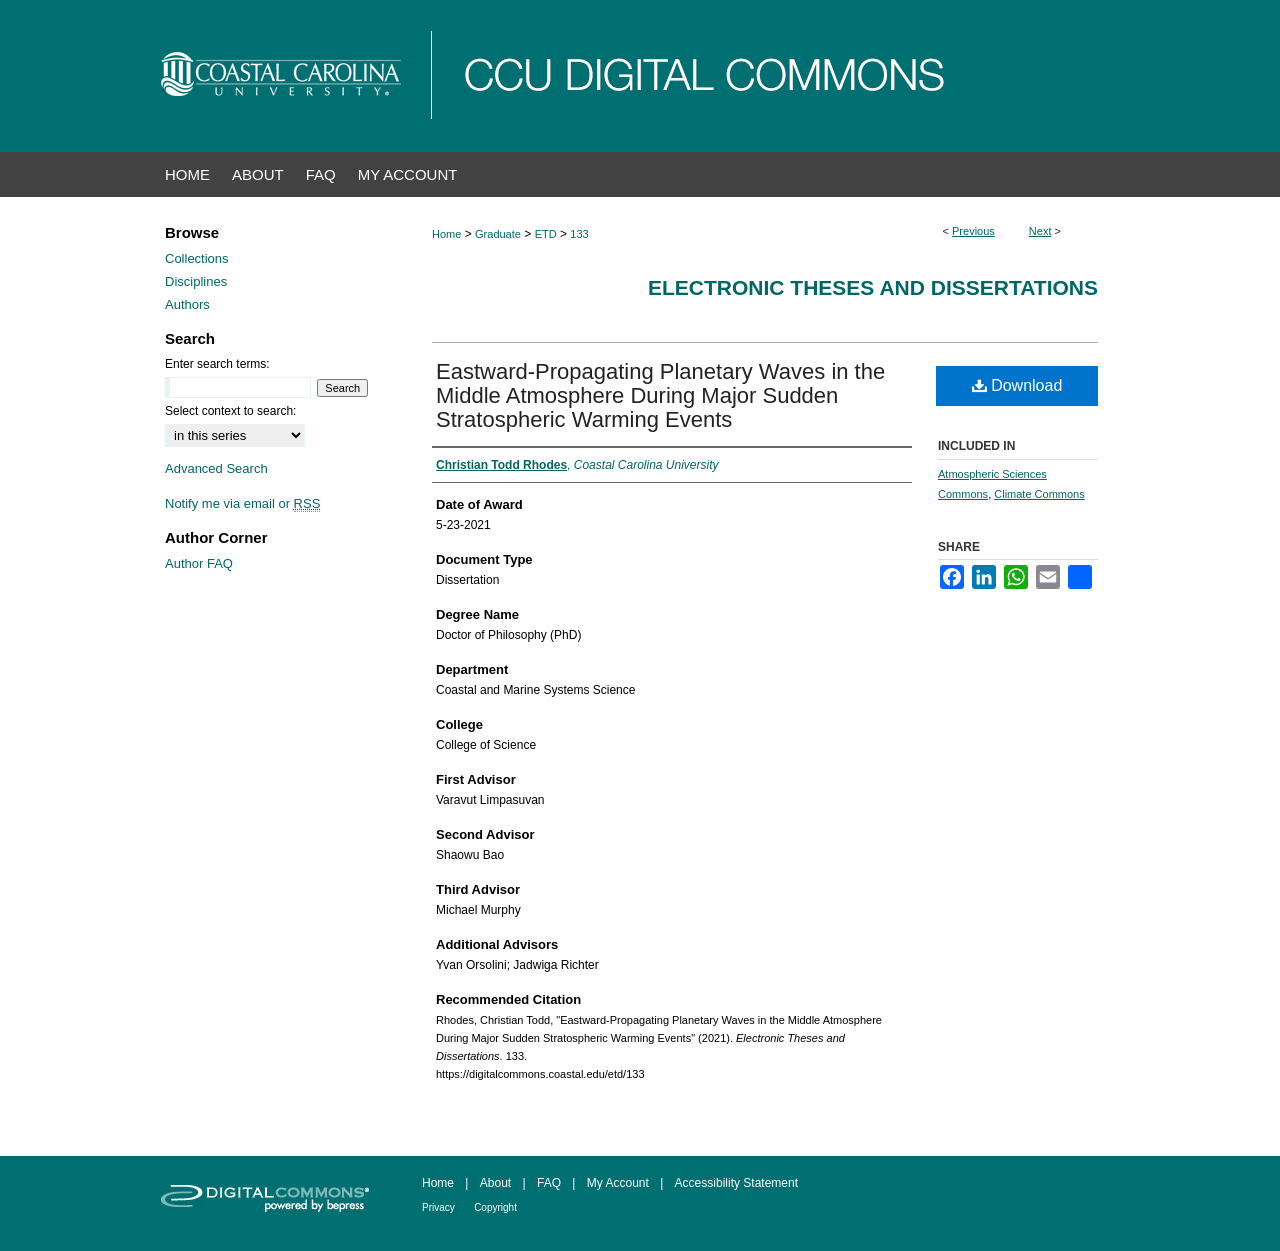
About (495, 1183)
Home (446, 234)
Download (1017, 385)
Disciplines (196, 281)
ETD (546, 234)
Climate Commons (1039, 494)
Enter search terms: (217, 364)
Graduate (498, 234)
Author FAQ (199, 563)
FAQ (549, 1183)
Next (1040, 231)
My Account (618, 1183)
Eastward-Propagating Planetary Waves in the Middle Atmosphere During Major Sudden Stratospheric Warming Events (660, 395)
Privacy (438, 1207)
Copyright (495, 1207)
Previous (973, 231)
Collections (197, 258)
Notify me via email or (242, 503)
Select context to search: (230, 411)
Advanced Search (216, 468)
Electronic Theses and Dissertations (873, 287)
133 (579, 234)
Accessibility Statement (736, 1183)
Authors (187, 304)
